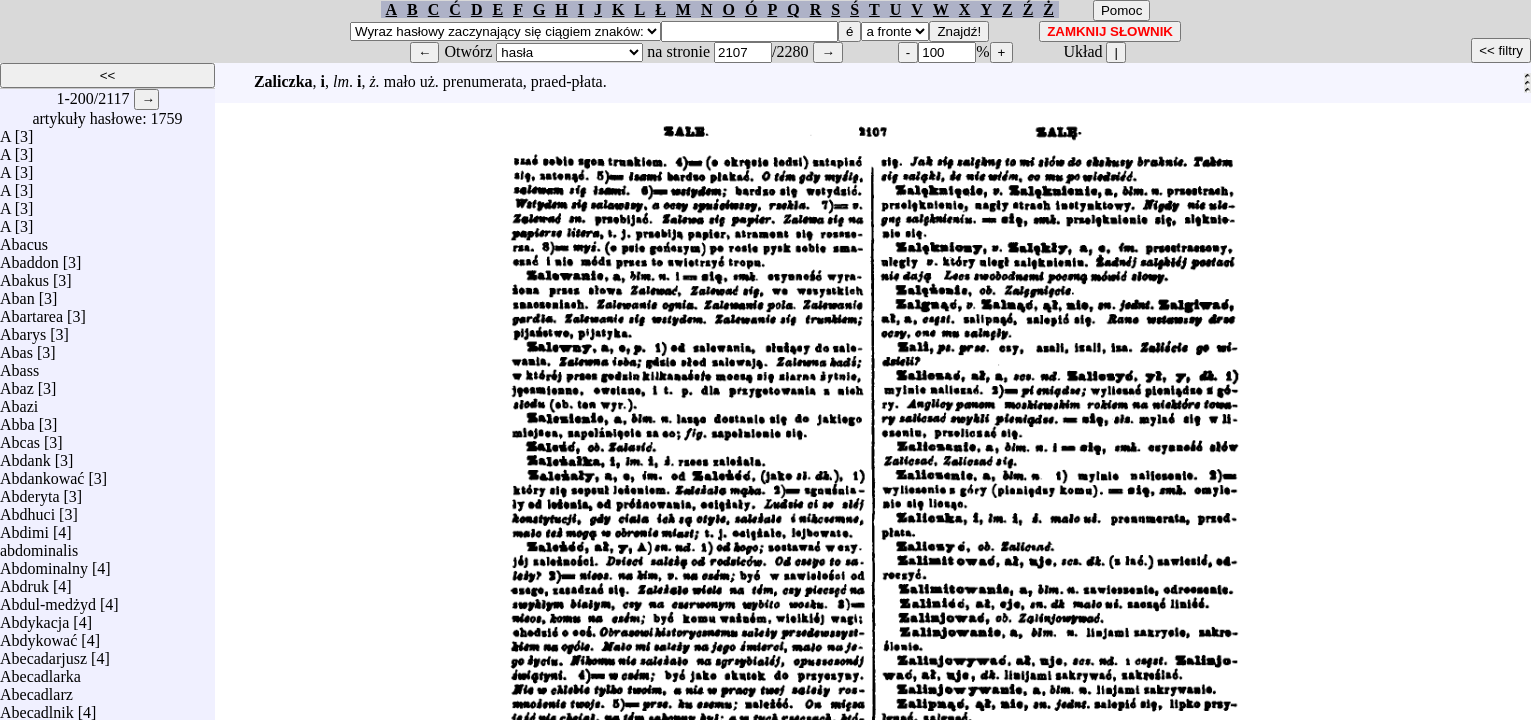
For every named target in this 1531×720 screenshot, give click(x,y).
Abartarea (31, 311)
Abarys (23, 329)
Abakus (24, 275)
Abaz (17, 383)
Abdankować (42, 473)
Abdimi (24, 527)
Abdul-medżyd (48, 599)
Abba (17, 419)
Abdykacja (34, 617)
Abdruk (24, 581)
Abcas (20, 437)
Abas (16, 347)
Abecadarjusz (43, 653)
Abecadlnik (37, 707)
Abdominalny (44, 563)
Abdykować (38, 635)
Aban (17, 293)
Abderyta (30, 491)
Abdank (25, 455)
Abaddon (29, 257)
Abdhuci (27, 509)
